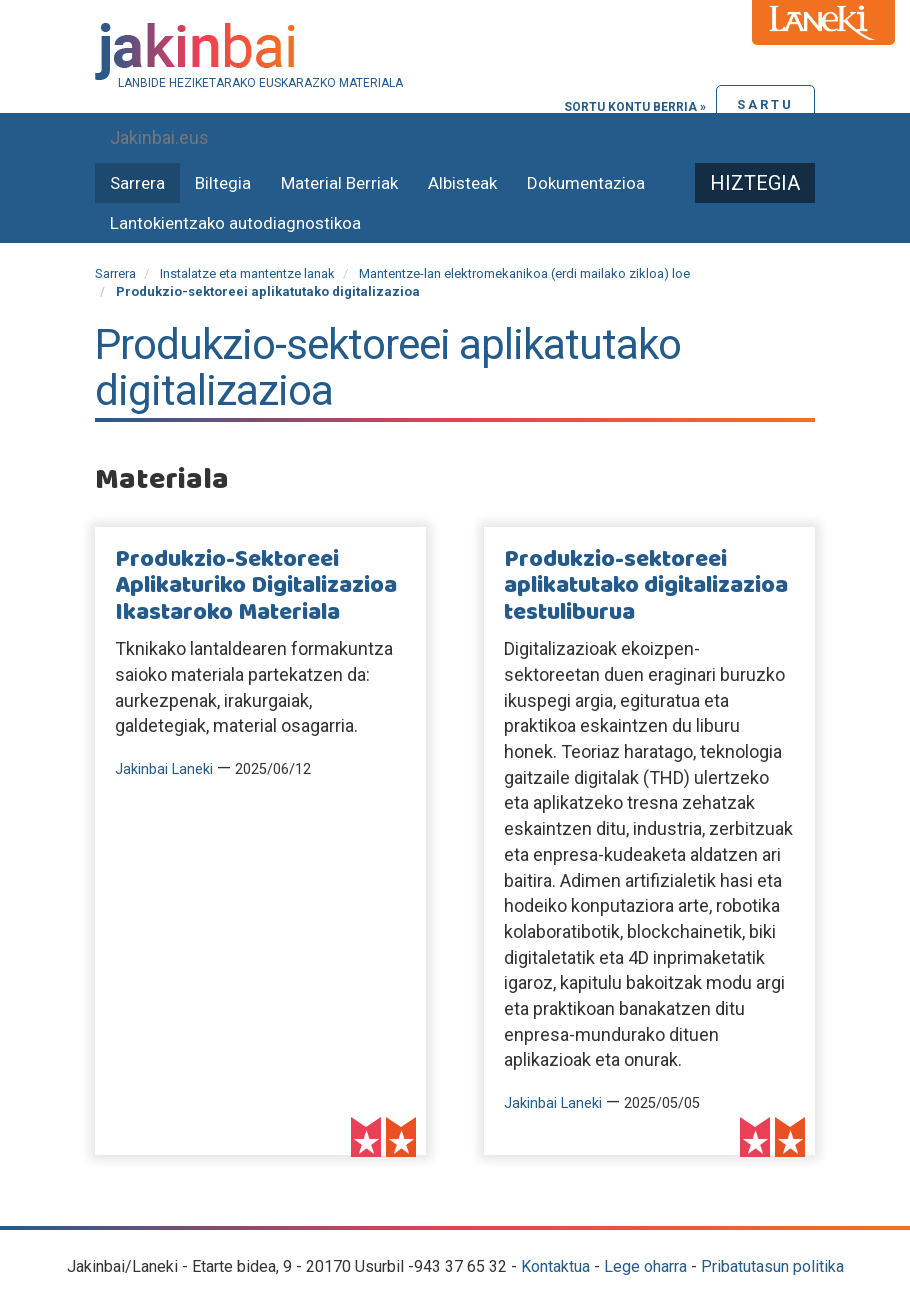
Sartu (765, 104)
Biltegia (223, 183)
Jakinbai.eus (159, 137)
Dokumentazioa (586, 183)
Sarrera (137, 183)
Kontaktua (555, 1266)
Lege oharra (645, 1266)
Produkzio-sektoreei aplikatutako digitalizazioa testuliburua (646, 586)
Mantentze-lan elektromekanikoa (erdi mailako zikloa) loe (524, 273)
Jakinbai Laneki (164, 769)
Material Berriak (339, 183)
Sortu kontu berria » (635, 107)
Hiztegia (755, 183)
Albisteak (462, 183)
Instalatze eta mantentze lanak (247, 273)
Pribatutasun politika (772, 1266)
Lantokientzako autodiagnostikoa (235, 223)
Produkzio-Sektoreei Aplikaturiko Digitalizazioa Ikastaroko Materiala (256, 586)
